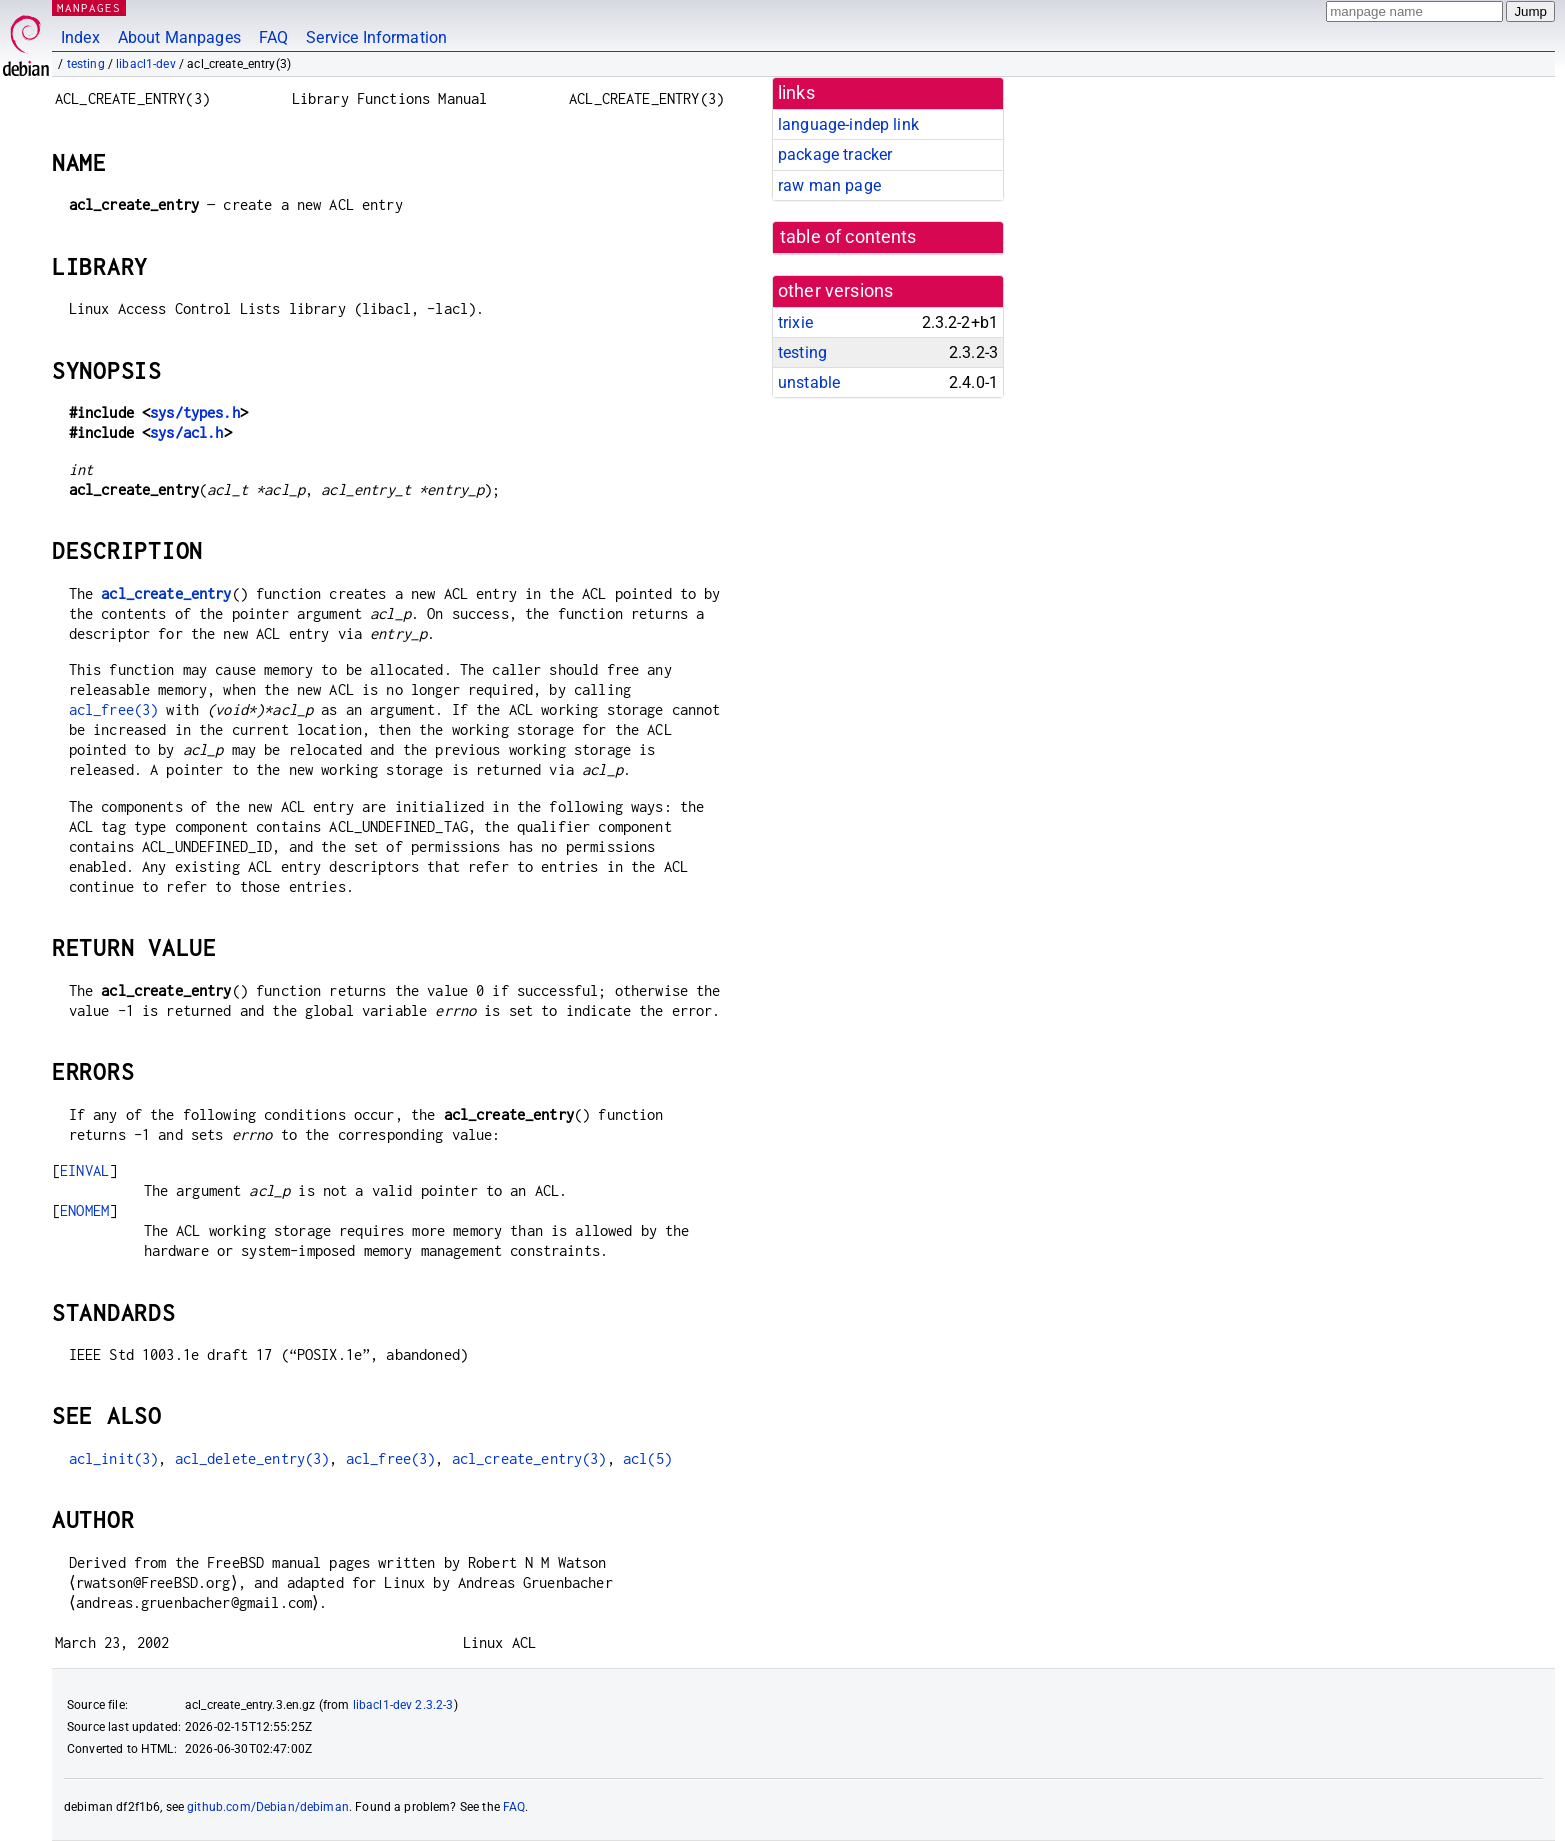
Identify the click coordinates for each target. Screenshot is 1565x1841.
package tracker (835, 154)
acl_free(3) (114, 709)
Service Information (376, 37)
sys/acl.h (186, 432)
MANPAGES (89, 7)
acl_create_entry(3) (529, 1458)
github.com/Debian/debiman (268, 1807)
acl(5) (647, 1458)
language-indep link (848, 124)
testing (86, 64)
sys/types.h (195, 412)
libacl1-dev (146, 64)
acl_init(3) (114, 1458)
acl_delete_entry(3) (252, 1458)
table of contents (848, 237)
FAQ (273, 37)
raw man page (829, 185)
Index (80, 37)
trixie (795, 322)
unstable (809, 382)
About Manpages (179, 37)
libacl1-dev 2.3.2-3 (403, 1705)
